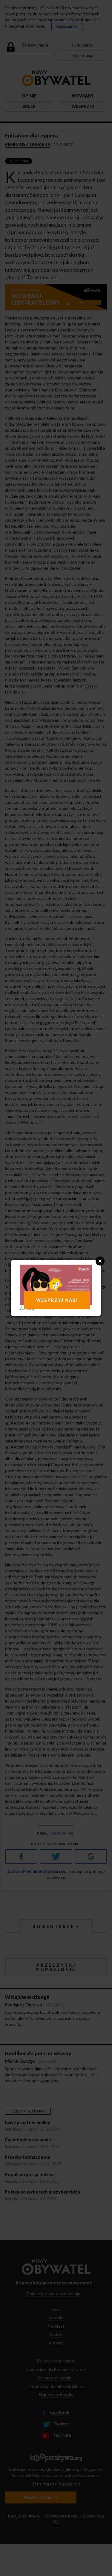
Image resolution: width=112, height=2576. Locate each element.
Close (100, 1261)
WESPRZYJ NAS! (57, 1300)
